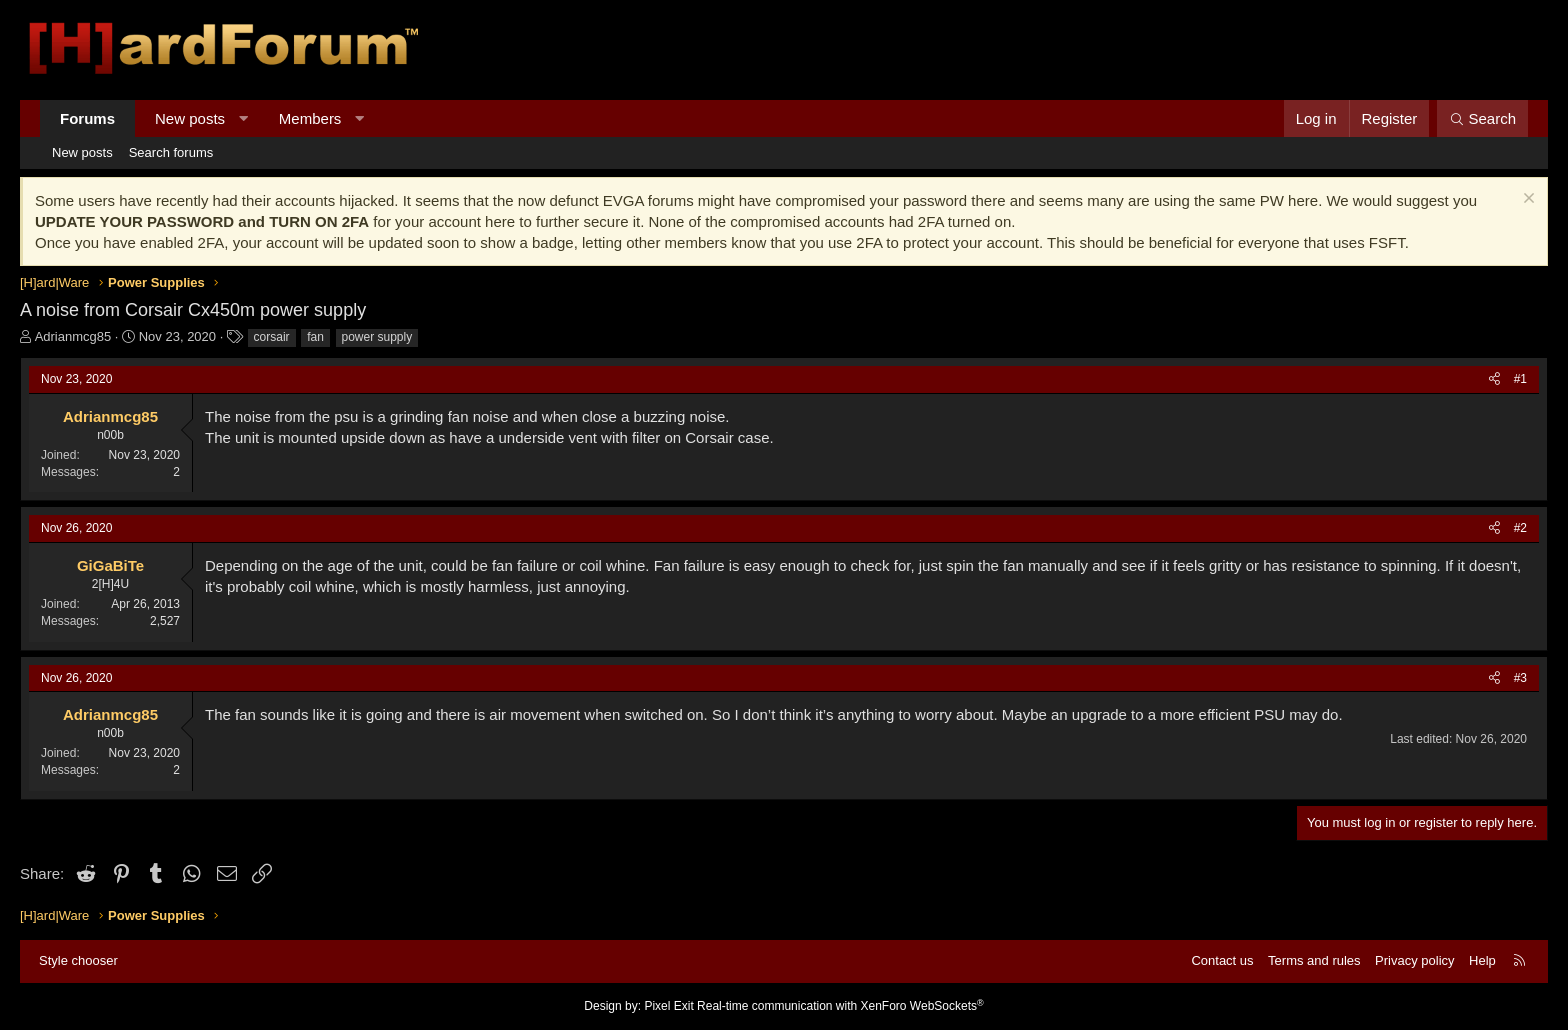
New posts (190, 118)
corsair (272, 337)
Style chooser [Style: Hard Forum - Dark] (78, 960)
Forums (87, 118)
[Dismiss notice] (1526, 200)
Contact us (1222, 960)
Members (310, 118)
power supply (377, 337)
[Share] (1494, 379)
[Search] (1482, 118)
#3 (1520, 678)
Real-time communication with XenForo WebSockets (840, 1006)
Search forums (171, 152)
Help (1482, 960)
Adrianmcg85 (73, 336)
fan (315, 337)
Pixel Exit (668, 1006)
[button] (243, 118)
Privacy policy (1414, 960)
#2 (1520, 528)
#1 (1520, 379)
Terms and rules (1314, 960)
